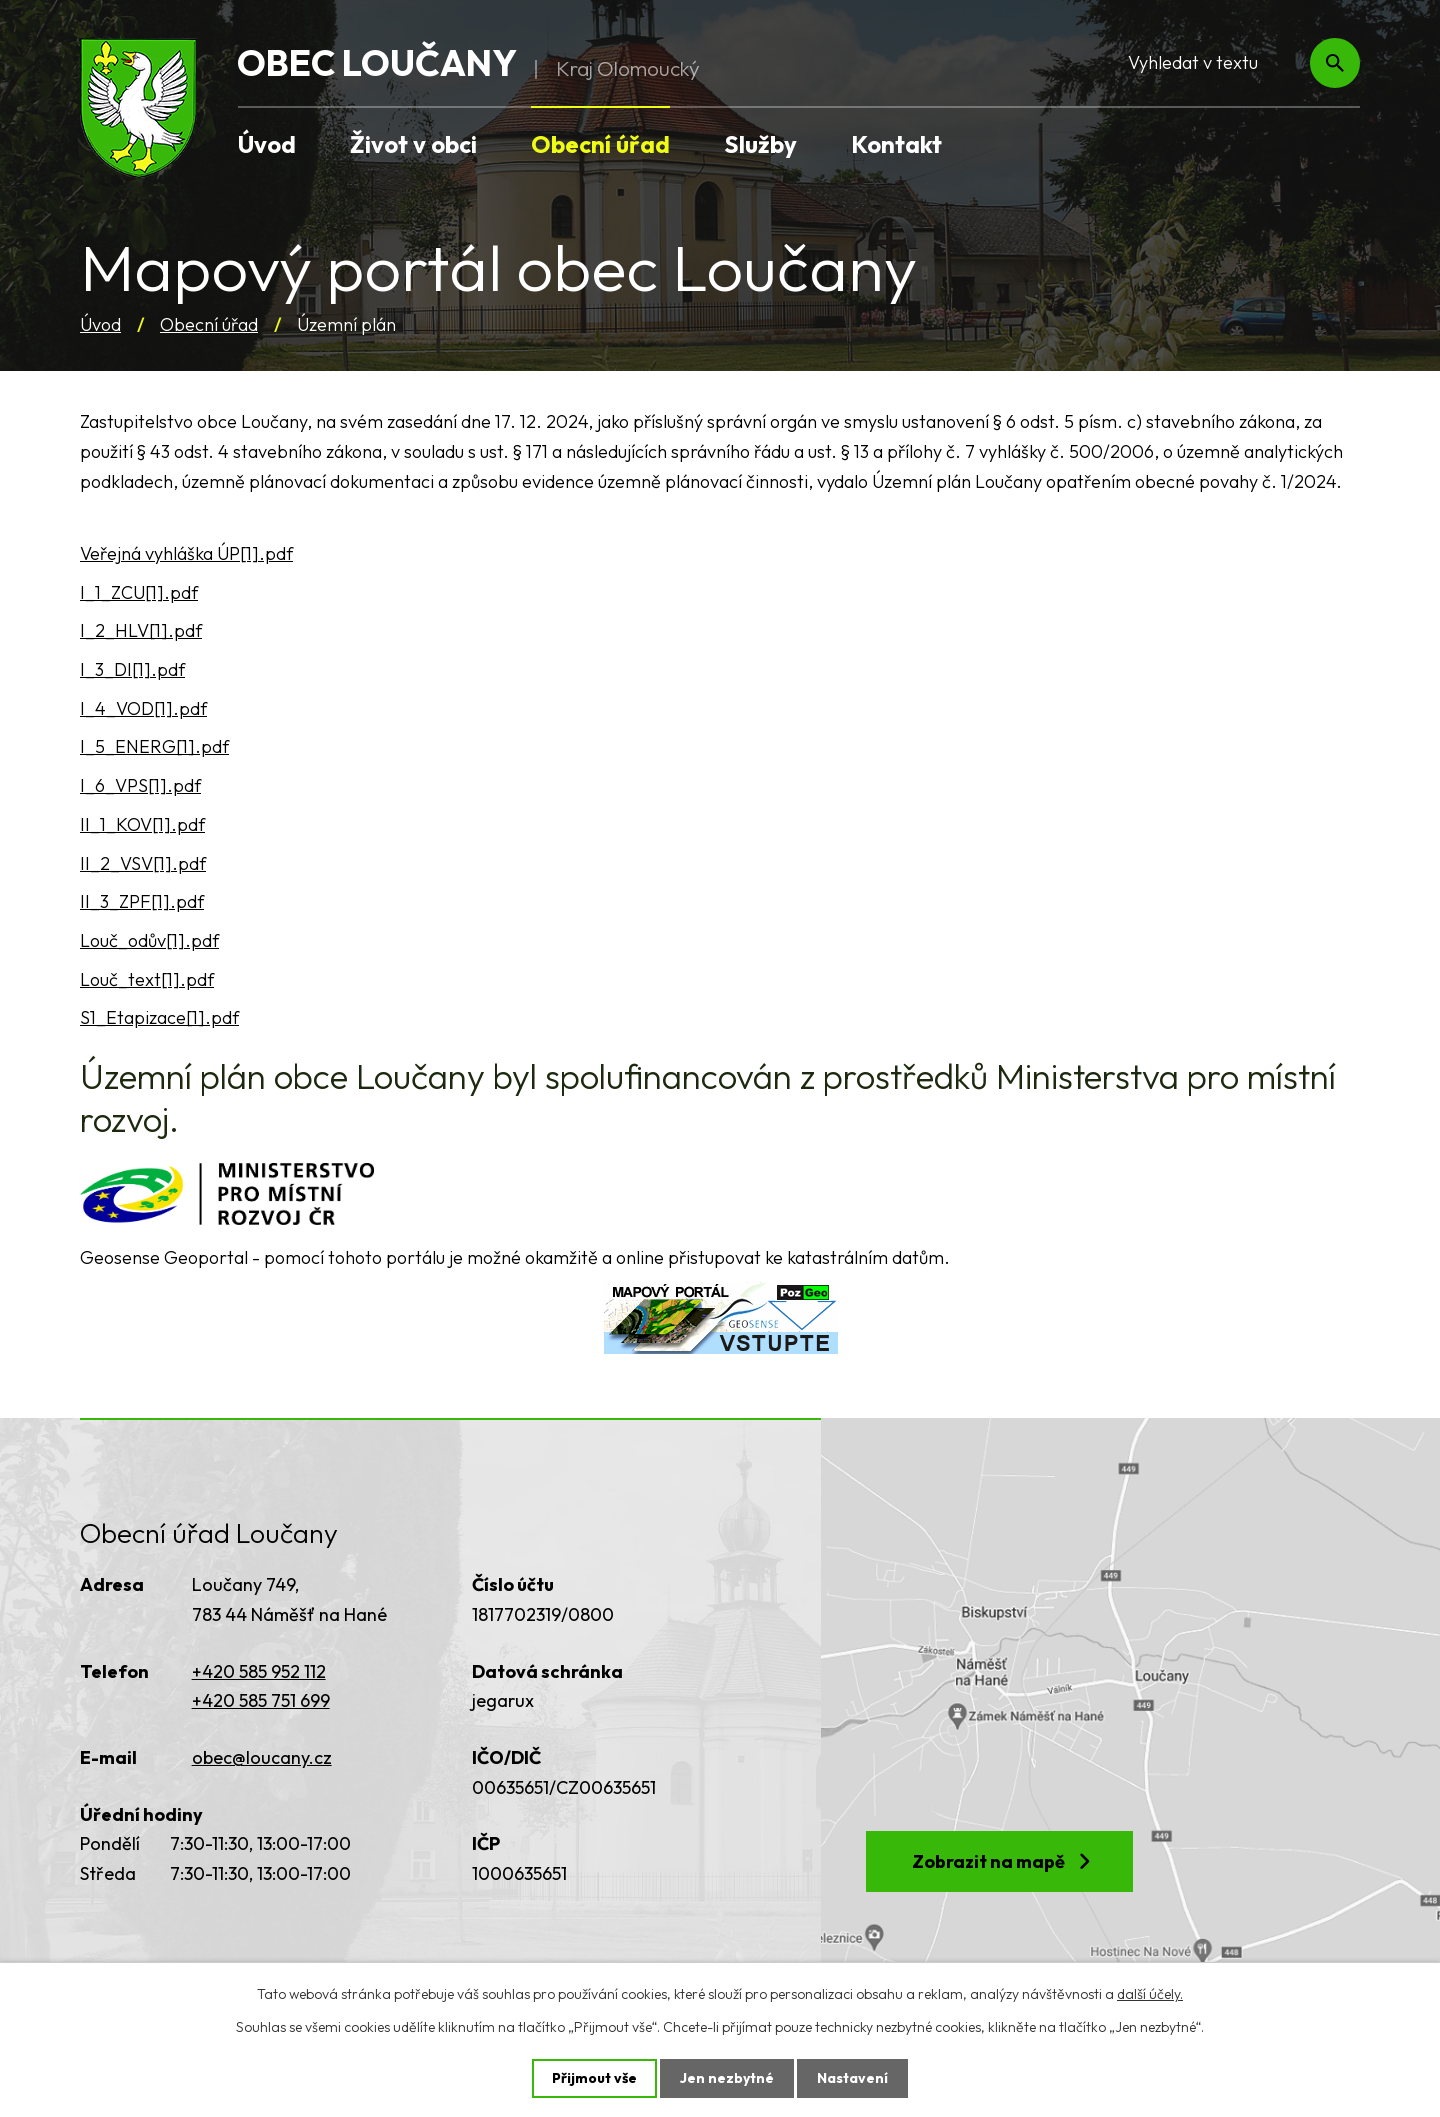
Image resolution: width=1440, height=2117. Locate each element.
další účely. (1150, 1994)
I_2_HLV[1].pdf (141, 630)
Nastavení (852, 2078)
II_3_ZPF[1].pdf (142, 901)
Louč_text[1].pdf (147, 979)
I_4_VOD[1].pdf (143, 708)
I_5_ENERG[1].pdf (154, 746)
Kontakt (896, 144)
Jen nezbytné (727, 2078)
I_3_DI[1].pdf (132, 669)
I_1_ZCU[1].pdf (139, 592)
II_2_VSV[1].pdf (143, 863)
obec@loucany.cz (262, 1757)
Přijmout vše (594, 2078)
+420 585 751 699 (261, 1700)
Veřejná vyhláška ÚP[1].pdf (186, 553)
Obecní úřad (209, 324)
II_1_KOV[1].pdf (142, 824)
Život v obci (413, 144)
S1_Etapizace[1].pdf (159, 1017)
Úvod (100, 324)
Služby (760, 144)
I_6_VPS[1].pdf (140, 785)
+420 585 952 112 (259, 1671)
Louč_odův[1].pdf (149, 940)
